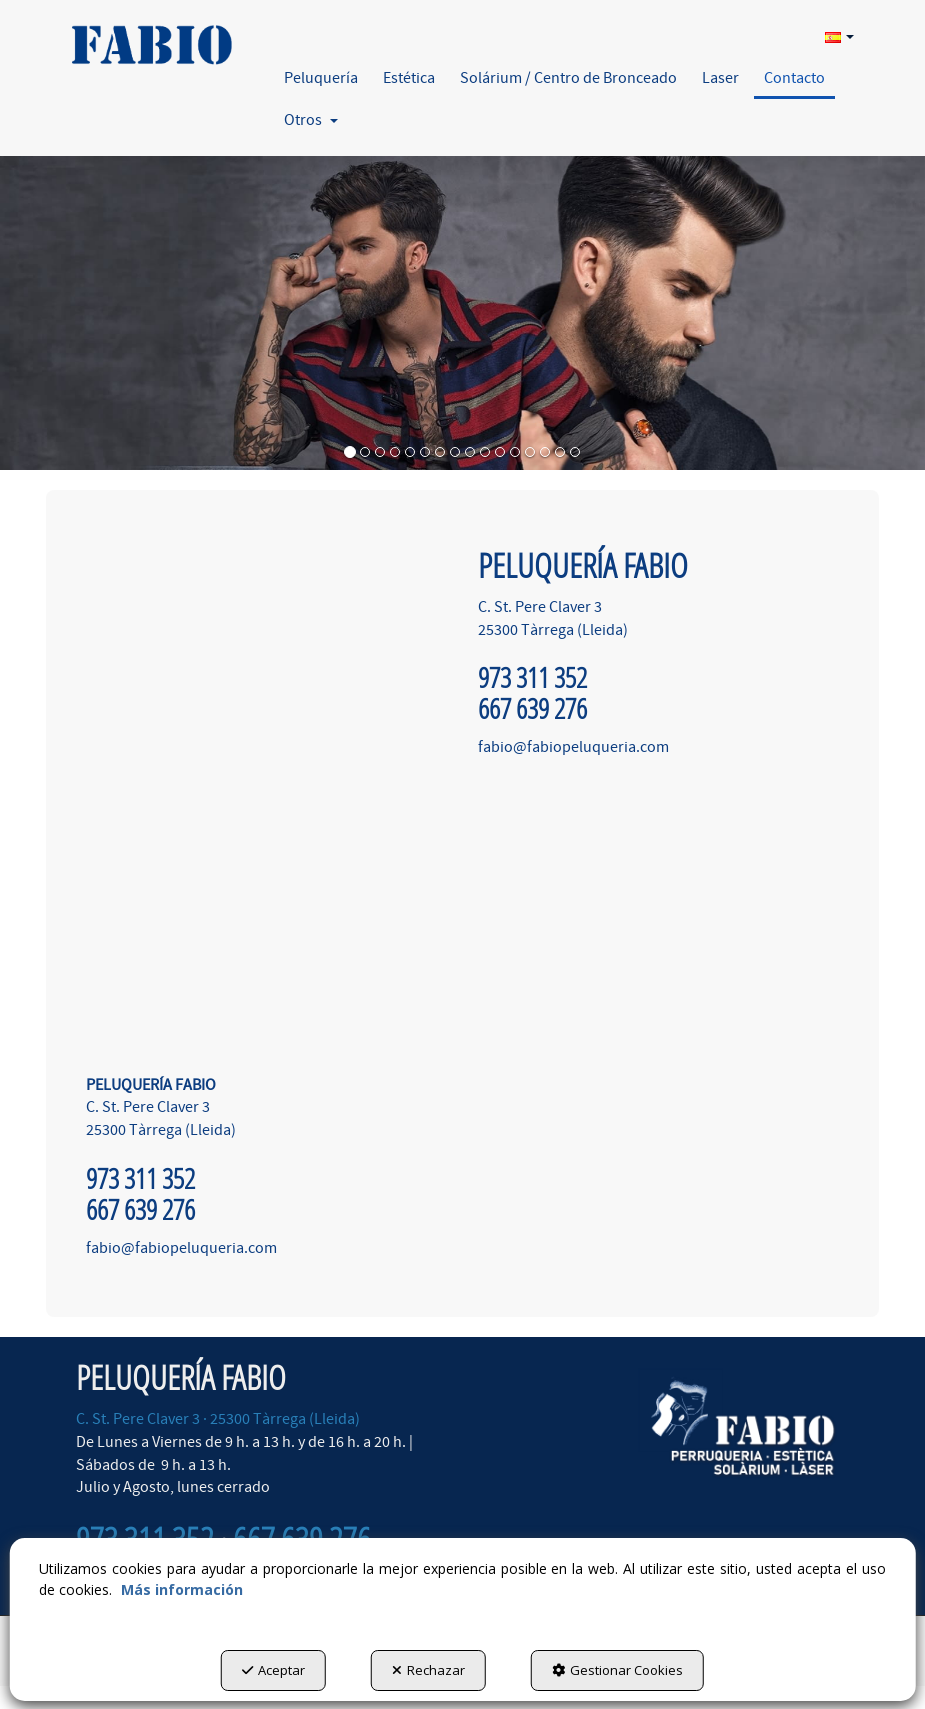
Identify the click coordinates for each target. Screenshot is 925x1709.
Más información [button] (182, 1589)
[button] (150, 37)
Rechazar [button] (428, 1670)
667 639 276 (140, 1209)
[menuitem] (837, 36)
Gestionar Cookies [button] (617, 1670)
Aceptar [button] (273, 1670)
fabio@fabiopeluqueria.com (181, 1248)
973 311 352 (140, 1178)
